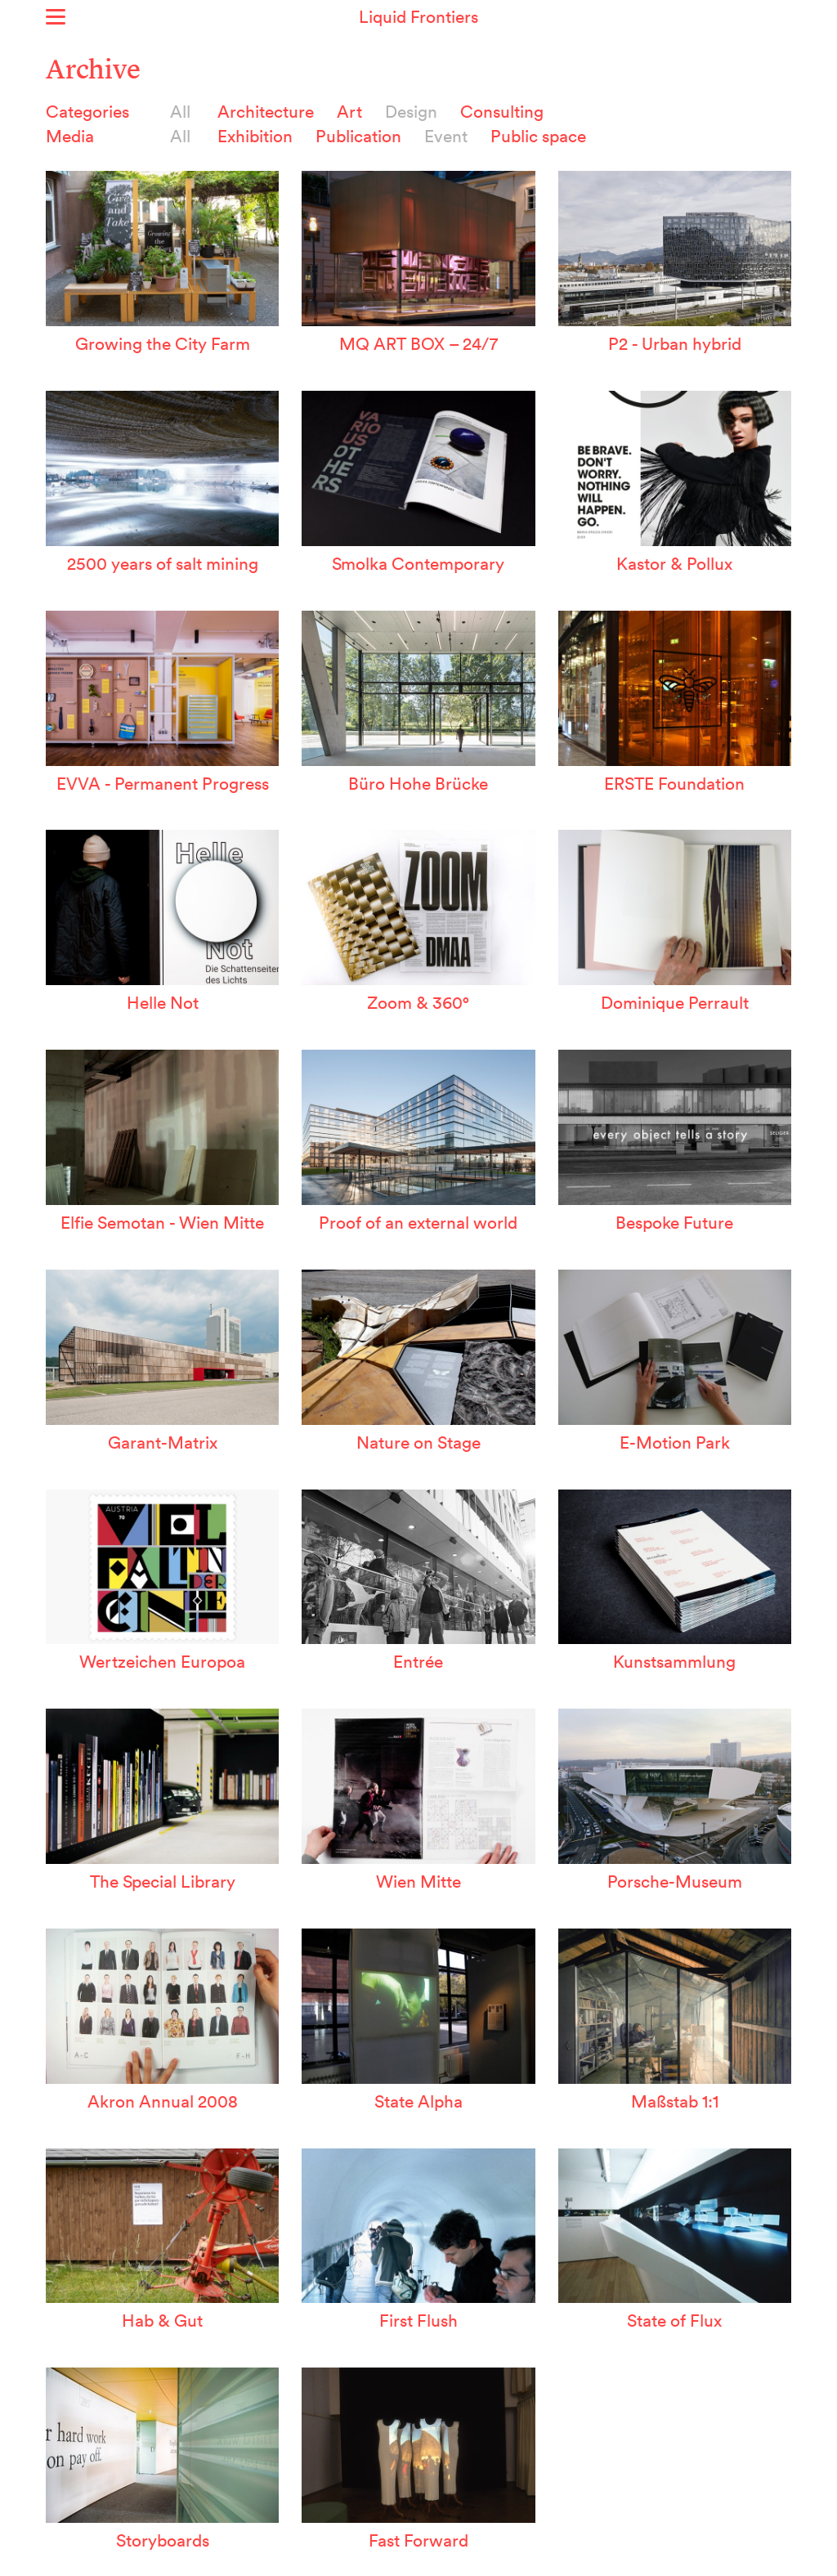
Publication (358, 135)
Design (411, 111)
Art (349, 111)
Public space (538, 135)
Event (446, 135)
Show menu (55, 17)
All (180, 111)
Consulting (502, 111)
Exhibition (255, 135)
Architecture (265, 111)
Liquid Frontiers (418, 16)
